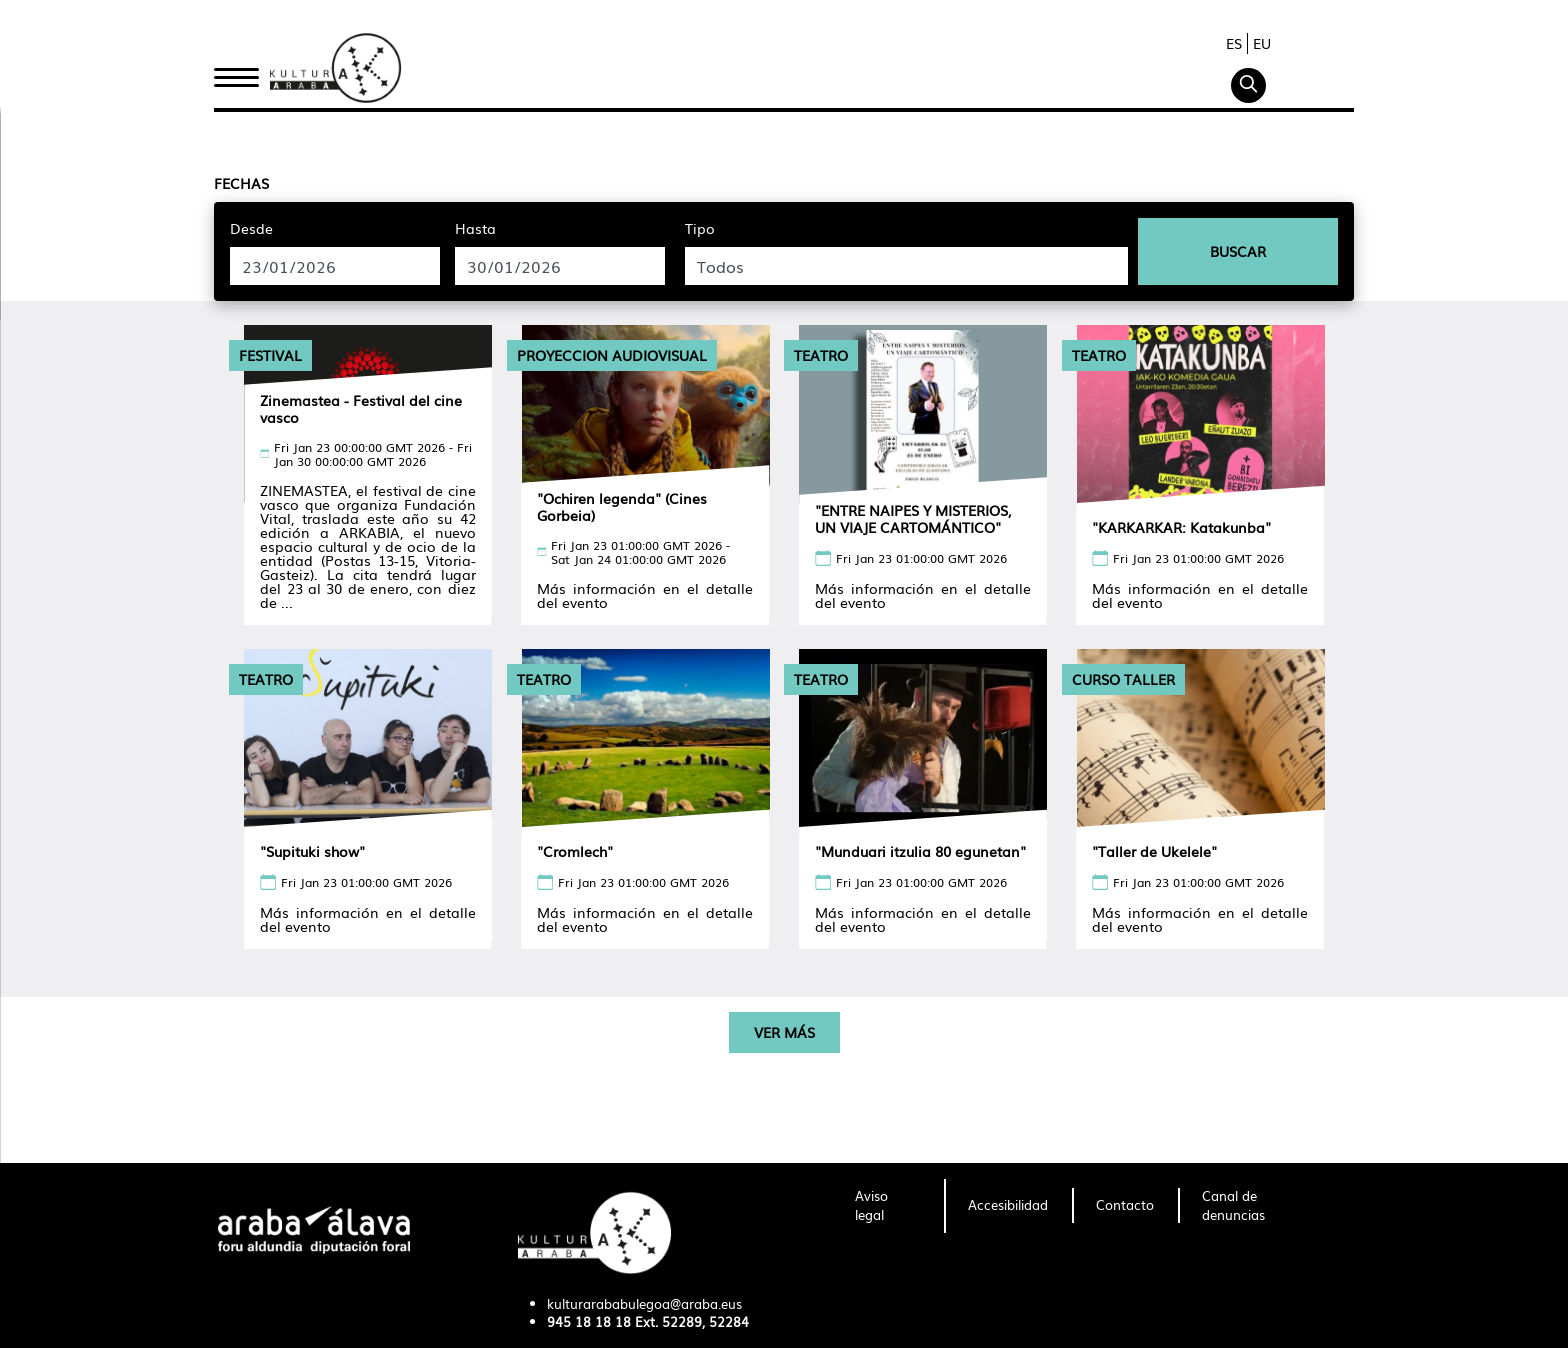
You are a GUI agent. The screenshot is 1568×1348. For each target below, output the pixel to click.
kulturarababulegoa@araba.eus (644, 1303)
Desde (251, 228)
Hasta (475, 228)
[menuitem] (887, 1206)
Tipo (700, 228)
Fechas (241, 183)
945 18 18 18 (589, 1321)
